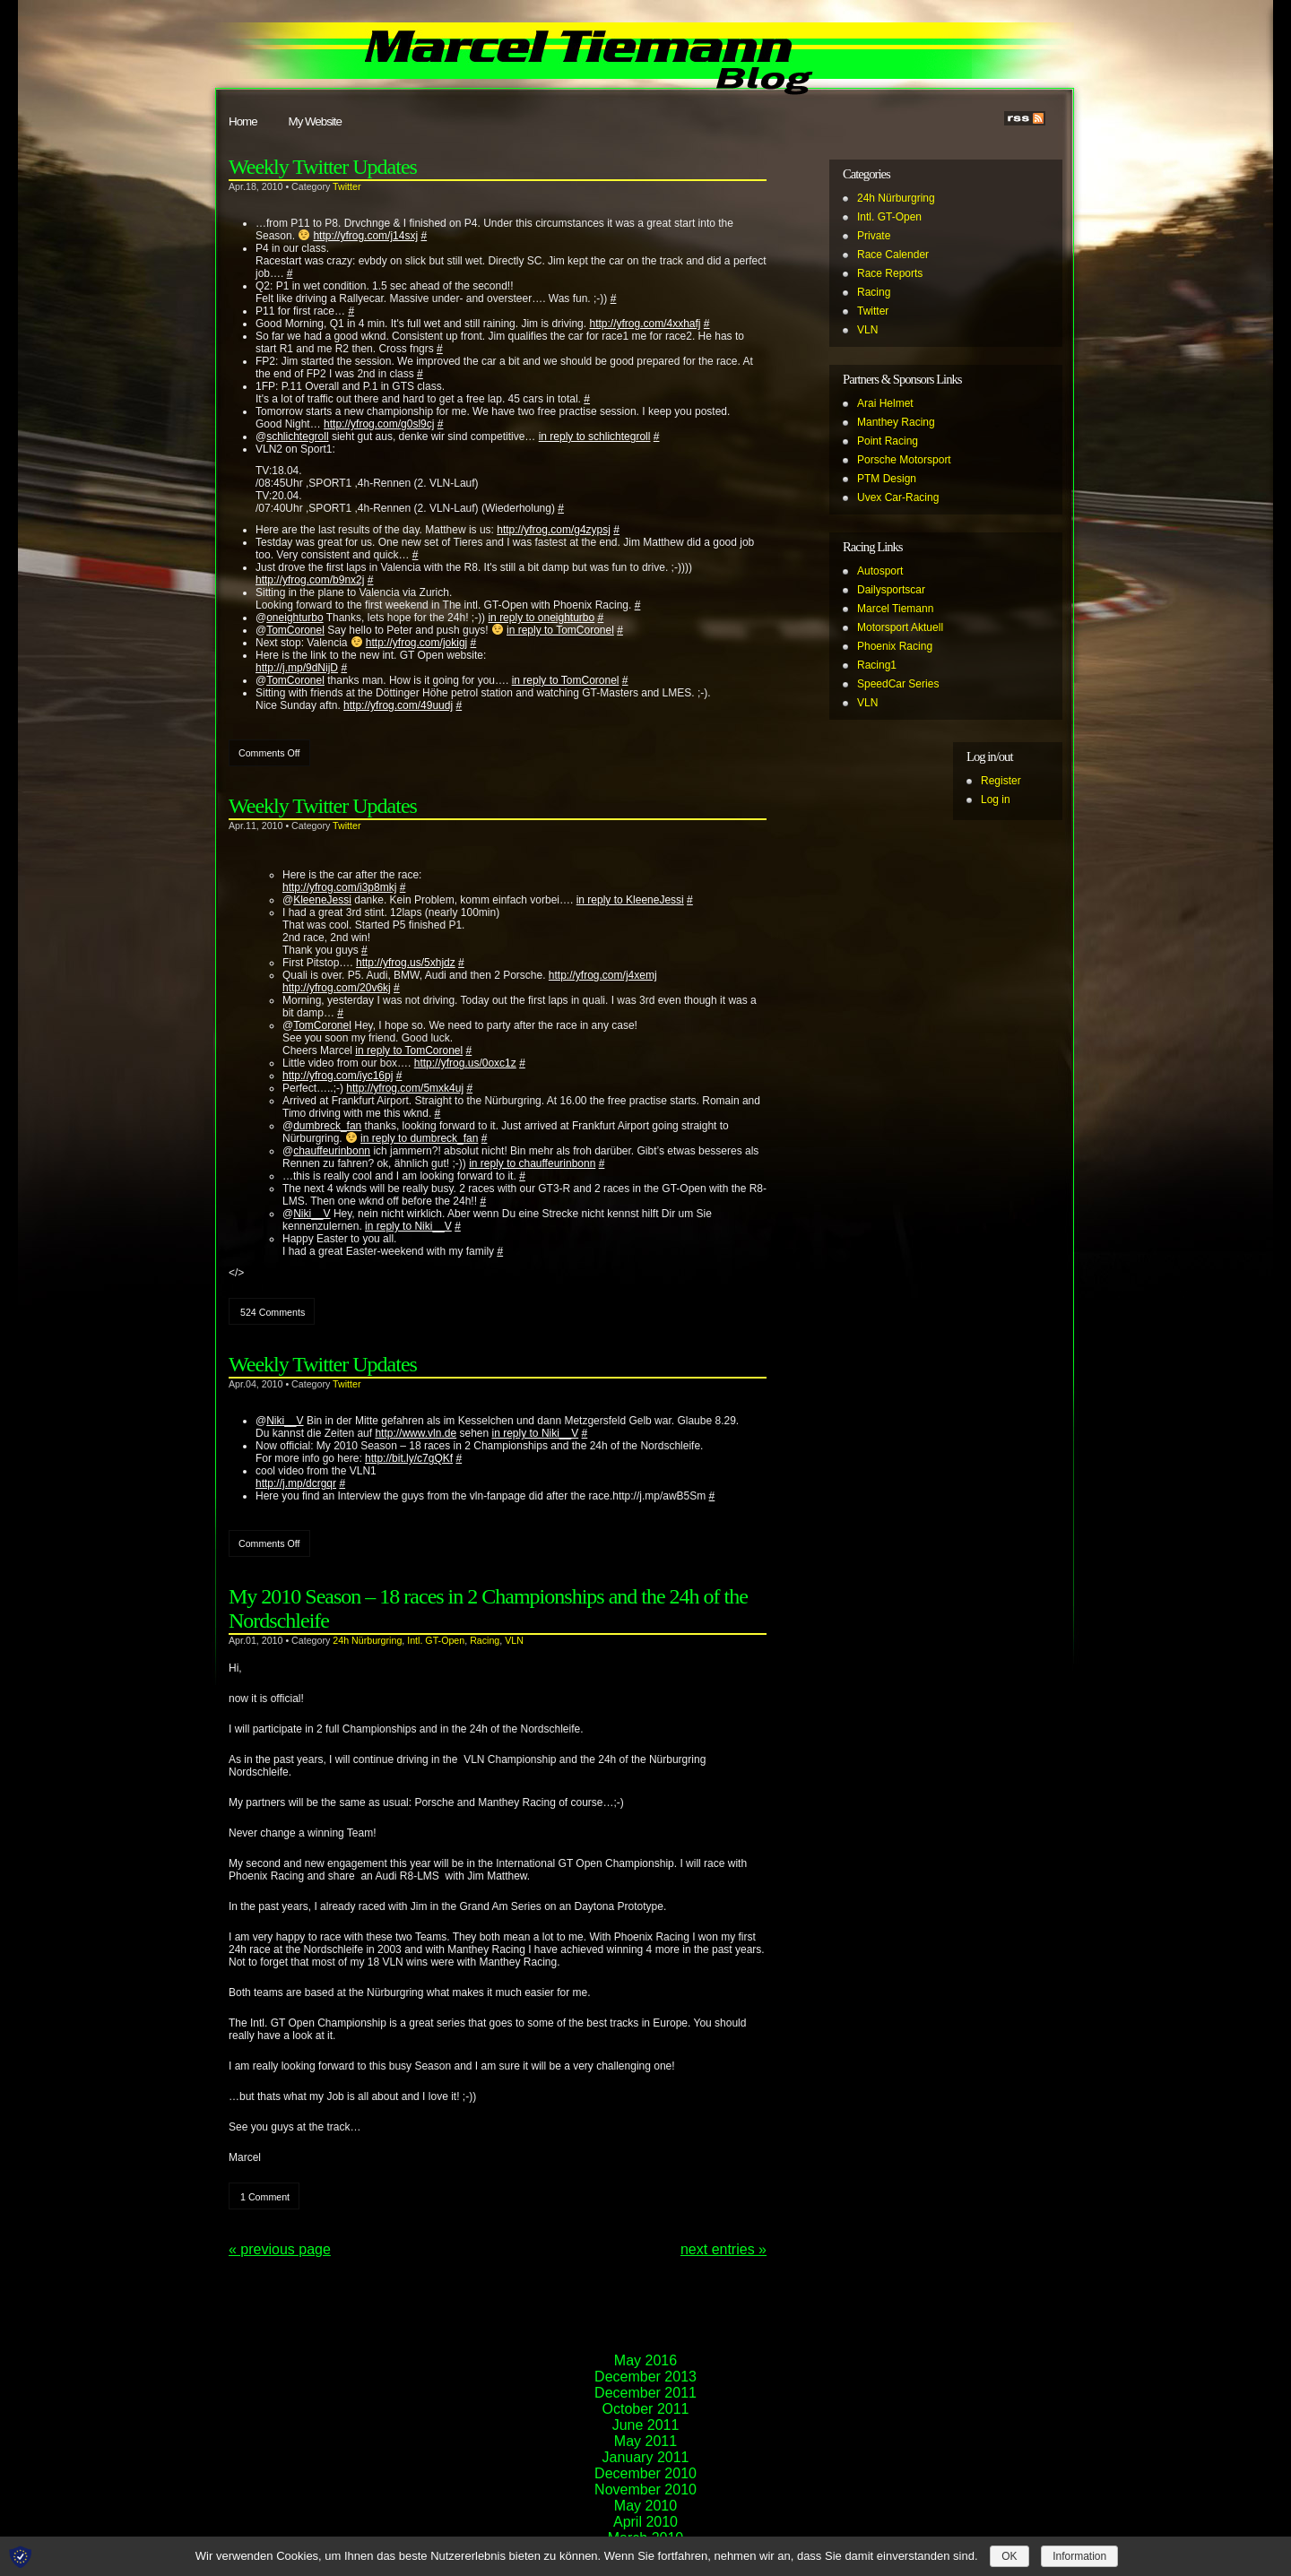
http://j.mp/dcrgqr (296, 1483)
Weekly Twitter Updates (323, 166)
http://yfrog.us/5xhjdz (405, 962)
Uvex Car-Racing (898, 497)
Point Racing (887, 441)
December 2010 (645, 2473)
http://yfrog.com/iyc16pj (337, 1075)
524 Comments (272, 1312)
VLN (514, 1640)
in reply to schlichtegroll (595, 436)
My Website (315, 121)
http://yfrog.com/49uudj (398, 705)
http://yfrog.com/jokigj (416, 642)
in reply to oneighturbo (541, 617)
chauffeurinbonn (331, 1151)
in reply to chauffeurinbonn (532, 1163)
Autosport (880, 571)
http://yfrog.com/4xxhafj (644, 323)
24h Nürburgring (367, 1640)
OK (1009, 2556)
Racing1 (877, 665)
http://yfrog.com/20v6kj (336, 987)
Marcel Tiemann (895, 608)
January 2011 (645, 2457)
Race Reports (890, 273)
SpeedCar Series (898, 684)
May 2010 (645, 2505)
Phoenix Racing (894, 646)
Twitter (346, 186)
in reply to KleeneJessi (630, 900)
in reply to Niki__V (408, 1226)
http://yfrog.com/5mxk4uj (405, 1088)
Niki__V (311, 1213)
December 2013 (645, 2376)
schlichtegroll (297, 436)
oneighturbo (294, 617)
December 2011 (645, 2392)
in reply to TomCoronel (560, 630)
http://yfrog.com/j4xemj (603, 975)
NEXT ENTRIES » (723, 2249)
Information (1079, 2556)
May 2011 (645, 2441)
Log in (995, 799)
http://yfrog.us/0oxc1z (465, 1063)
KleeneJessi (322, 900)
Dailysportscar (891, 589)
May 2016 (645, 2360)
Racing (484, 1640)
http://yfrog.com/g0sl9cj (379, 424)
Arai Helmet (885, 403)
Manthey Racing (896, 422)
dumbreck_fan (327, 1125)
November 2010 (645, 2489)
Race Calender (893, 254)
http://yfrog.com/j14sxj (365, 235)
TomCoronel (295, 630)
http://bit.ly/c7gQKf (409, 1458)
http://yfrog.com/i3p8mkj (339, 887)
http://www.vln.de (415, 1433)
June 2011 (646, 2425)
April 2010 (645, 2521)
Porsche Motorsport (904, 460)
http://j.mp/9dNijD (297, 667)
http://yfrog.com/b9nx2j (310, 580)
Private (873, 235)
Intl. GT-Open (435, 1640)
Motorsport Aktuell (900, 627)
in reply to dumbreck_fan (419, 1138)
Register (1001, 780)
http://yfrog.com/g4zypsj (554, 529)
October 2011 (645, 2408)
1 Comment (265, 2196)
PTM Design (886, 478)
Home (243, 121)
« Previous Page (280, 2249)
